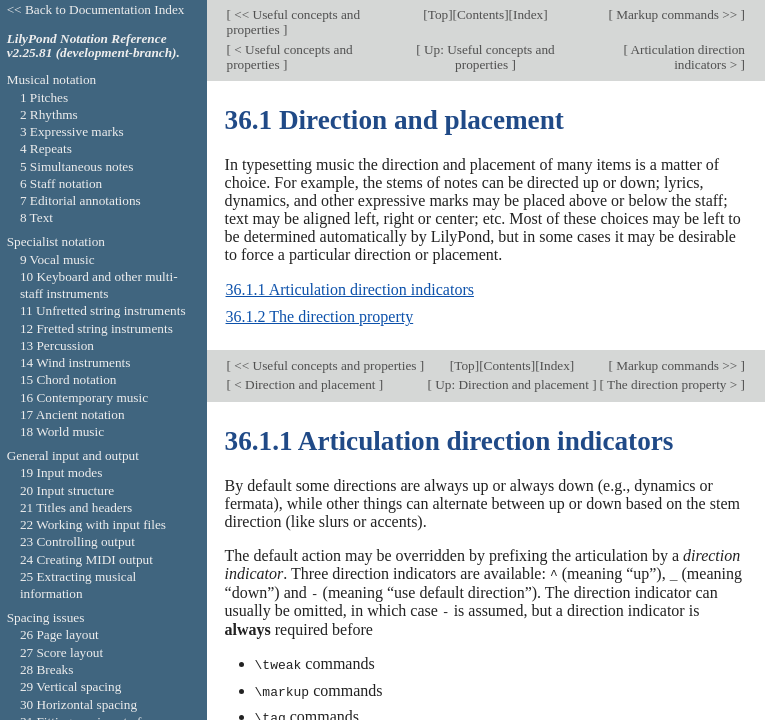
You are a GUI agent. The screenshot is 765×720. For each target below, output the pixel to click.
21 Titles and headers (76, 507)
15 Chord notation (68, 379)
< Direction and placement (305, 384)
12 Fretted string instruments (96, 328)
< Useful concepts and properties (290, 57)
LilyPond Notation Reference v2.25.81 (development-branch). (93, 46)
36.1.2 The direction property (320, 316)
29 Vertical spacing (70, 686)
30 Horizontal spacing (78, 704)
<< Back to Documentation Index (96, 9)
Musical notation (52, 79)
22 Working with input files (93, 524)
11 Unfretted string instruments (103, 310)
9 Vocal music (57, 259)
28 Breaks (46, 669)
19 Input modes (61, 472)
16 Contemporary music (84, 397)
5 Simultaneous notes (77, 166)
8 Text (36, 217)
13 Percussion (57, 345)
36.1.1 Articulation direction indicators (350, 289)
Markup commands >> (677, 14)
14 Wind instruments (75, 362)
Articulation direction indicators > (686, 57)
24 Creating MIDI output (86, 559)
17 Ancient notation (72, 414)
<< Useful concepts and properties (294, 22)
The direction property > (672, 384)
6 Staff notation (61, 183)
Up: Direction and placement (512, 384)
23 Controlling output (77, 541)
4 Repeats (46, 148)
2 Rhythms (49, 114)
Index (528, 14)
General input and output (73, 455)
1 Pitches (44, 97)
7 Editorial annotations (80, 200)
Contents (480, 14)
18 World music (62, 431)
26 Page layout (59, 634)
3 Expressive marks (72, 131)
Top (438, 14)
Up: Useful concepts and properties (488, 57)
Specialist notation (56, 241)
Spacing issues (46, 617)
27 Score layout (61, 652)
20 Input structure (67, 490)
